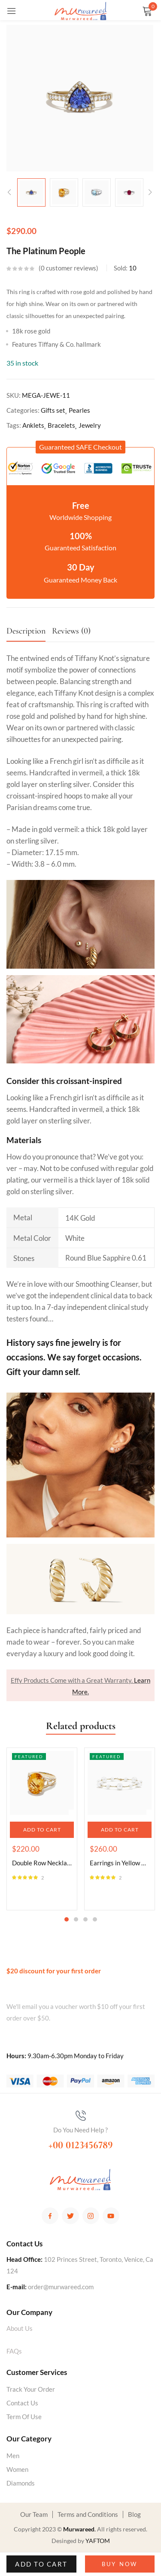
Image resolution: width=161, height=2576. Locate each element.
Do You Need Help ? (80, 2130)
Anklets (33, 425)
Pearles (79, 410)
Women (17, 2469)
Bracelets (61, 425)
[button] (80, 447)
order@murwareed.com (61, 2287)
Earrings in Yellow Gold (119, 1863)
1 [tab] (66, 1919)
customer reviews (68, 268)
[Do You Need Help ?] (81, 2116)
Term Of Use (24, 2416)
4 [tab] (95, 1919)
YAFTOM (97, 2540)
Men (12, 2455)
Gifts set (53, 410)
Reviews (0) (71, 631)
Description (26, 631)
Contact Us (22, 2403)
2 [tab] (76, 1919)
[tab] (29, 633)
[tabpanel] (42, 1828)
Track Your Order (30, 2389)
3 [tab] (85, 1919)
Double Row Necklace (42, 1863)
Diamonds (20, 2483)
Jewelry (90, 425)
